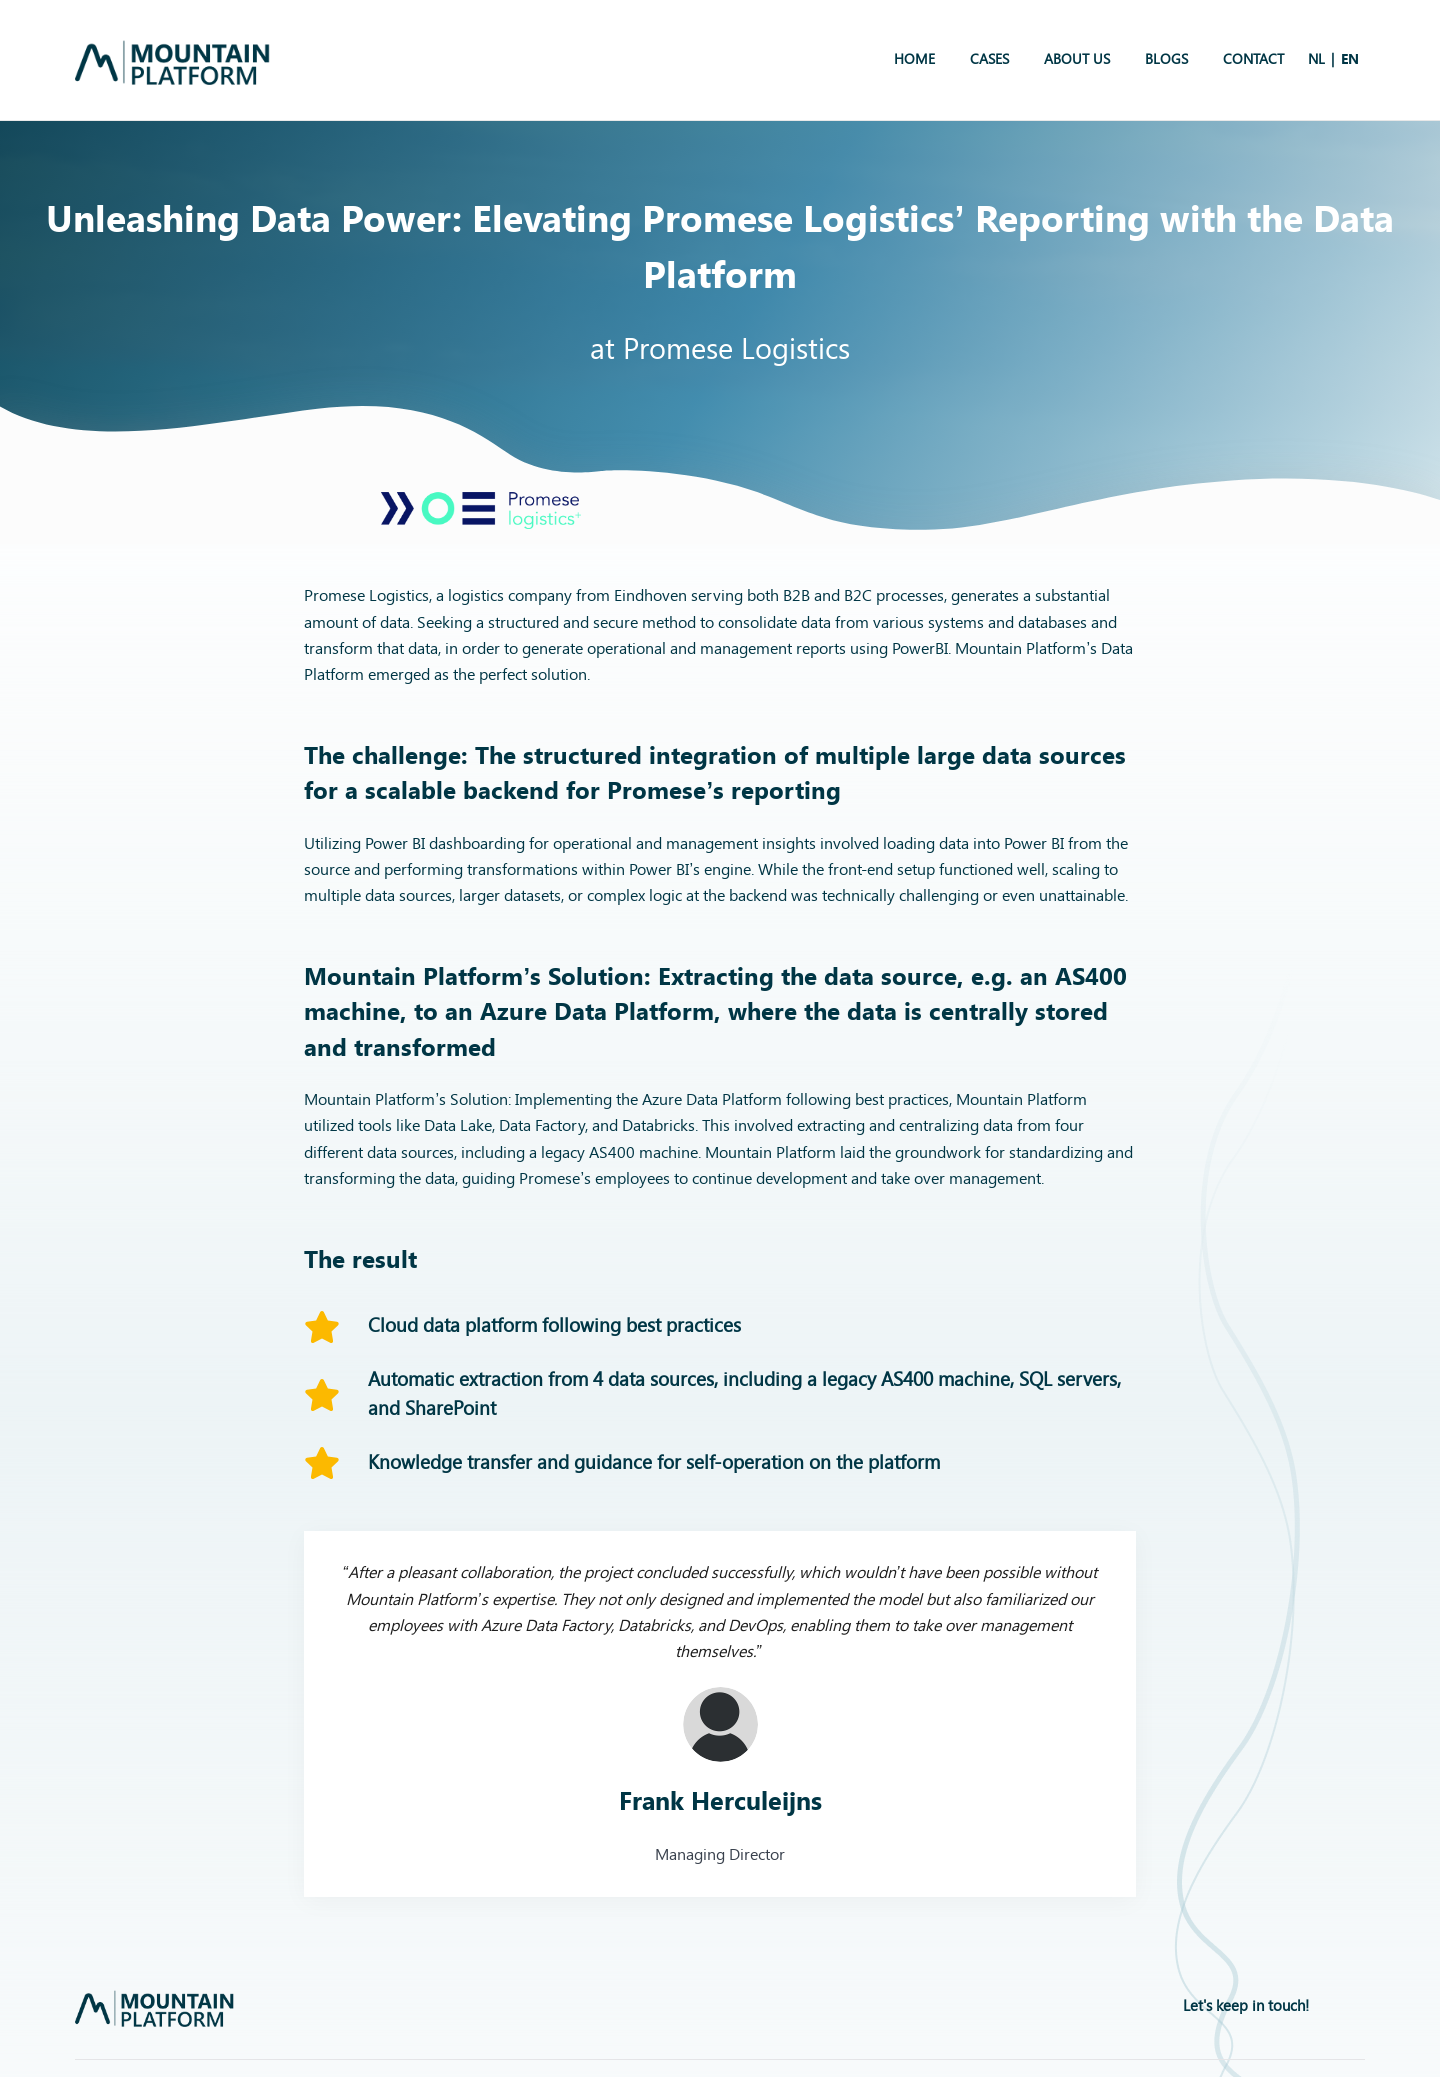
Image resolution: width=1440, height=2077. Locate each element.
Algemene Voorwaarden (1284, 1978)
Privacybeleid (1128, 1978)
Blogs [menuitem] (1166, 59)
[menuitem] (1316, 60)
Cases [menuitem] (989, 59)
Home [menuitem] (914, 59)
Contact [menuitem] (1253, 59)
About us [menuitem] (1077, 59)
